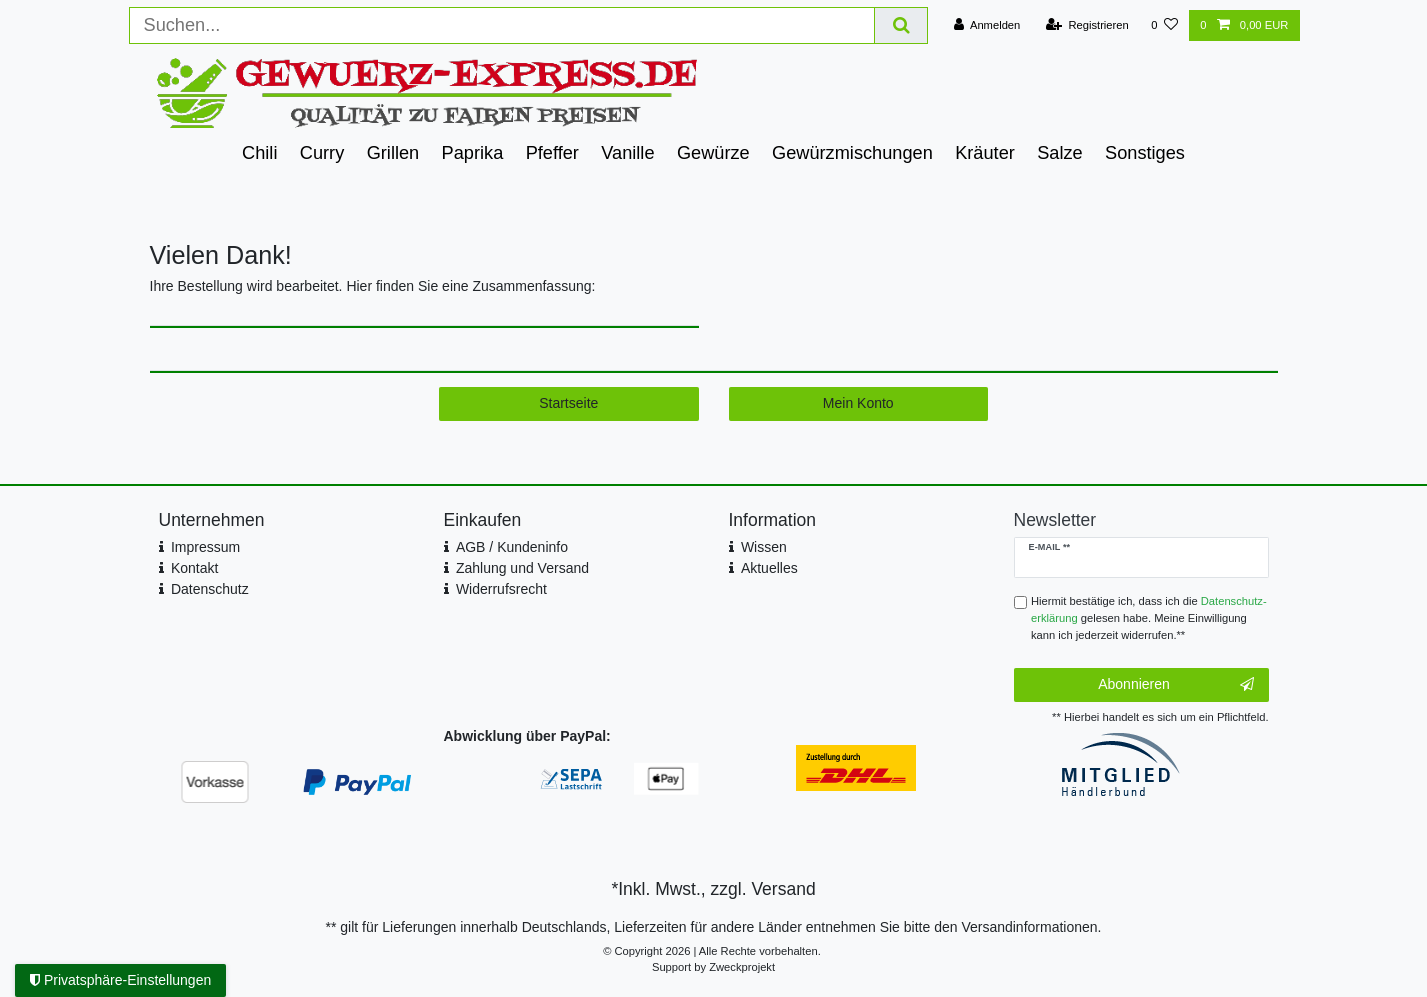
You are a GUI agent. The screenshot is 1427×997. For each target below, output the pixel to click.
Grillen (393, 153)
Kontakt (194, 568)
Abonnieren (1175, 685)
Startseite (568, 403)
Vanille (627, 153)
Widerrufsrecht (501, 589)
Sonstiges (1145, 153)
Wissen (764, 547)
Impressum (205, 547)
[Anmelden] (987, 25)
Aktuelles (769, 568)
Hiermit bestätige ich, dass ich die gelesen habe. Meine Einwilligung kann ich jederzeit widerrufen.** (1149, 618)
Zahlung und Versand (522, 568)
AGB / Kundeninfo (512, 547)
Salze (1060, 153)
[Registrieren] (1087, 25)
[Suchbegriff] (502, 25)
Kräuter (985, 153)
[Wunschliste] (1164, 25)
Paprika (473, 153)
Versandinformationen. (1031, 927)
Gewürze (713, 153)
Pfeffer (552, 153)
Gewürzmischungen (852, 153)
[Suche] (901, 25)
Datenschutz (210, 589)
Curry (322, 153)
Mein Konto (858, 403)
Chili (259, 153)
